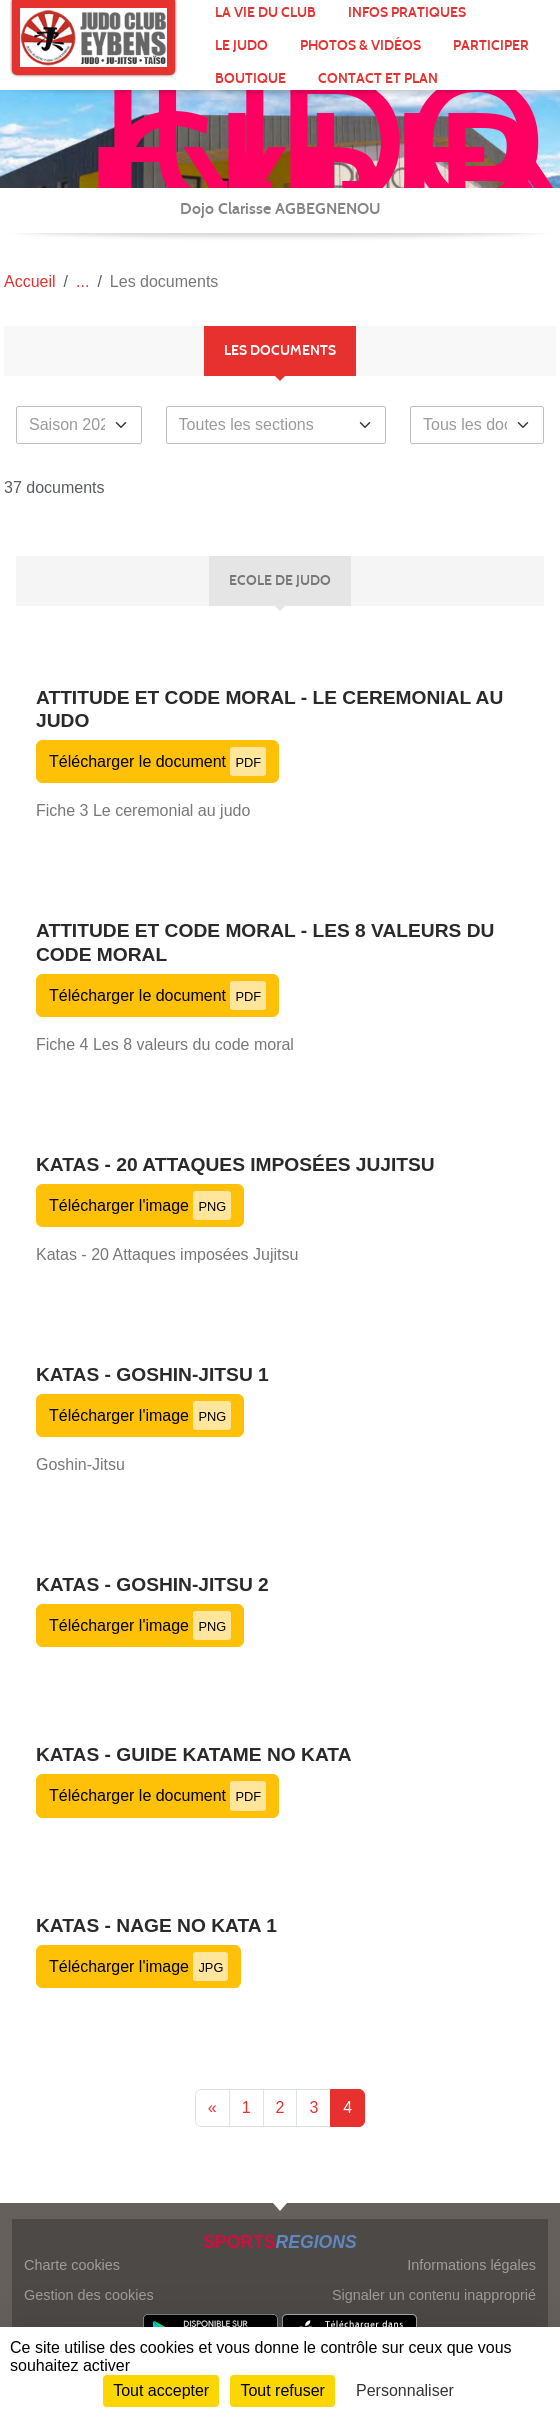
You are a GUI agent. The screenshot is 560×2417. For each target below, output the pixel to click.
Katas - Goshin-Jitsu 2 (152, 1584)
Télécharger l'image (140, 1205)
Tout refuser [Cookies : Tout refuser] (282, 2390)
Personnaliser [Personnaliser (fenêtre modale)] (405, 2390)
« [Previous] (212, 2107)
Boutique (250, 78)
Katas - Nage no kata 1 (156, 1925)
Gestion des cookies (89, 2295)
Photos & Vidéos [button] (360, 45)
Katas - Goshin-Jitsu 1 (152, 1374)
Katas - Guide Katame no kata (194, 1754)
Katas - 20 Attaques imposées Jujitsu (235, 1164)
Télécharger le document (157, 761)
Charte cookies (72, 2265)
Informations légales (471, 2265)
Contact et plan (378, 78)
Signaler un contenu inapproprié (434, 2295)
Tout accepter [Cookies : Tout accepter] (161, 2390)
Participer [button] (491, 45)
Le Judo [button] (241, 45)
